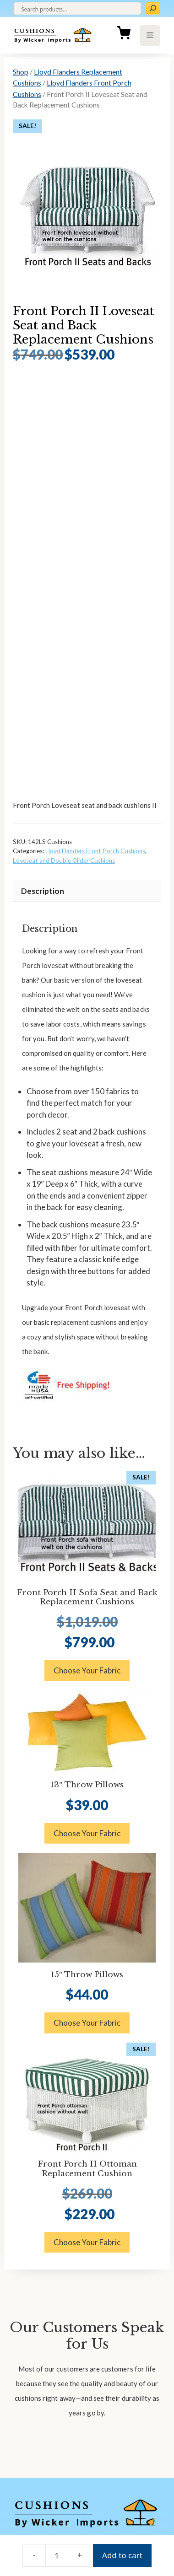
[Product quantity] (56, 2555)
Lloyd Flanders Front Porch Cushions (95, 851)
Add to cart (122, 2555)
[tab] (87, 891)
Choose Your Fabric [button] (87, 1670)
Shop (20, 71)
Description (42, 891)
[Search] (153, 8)
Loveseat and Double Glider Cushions (64, 860)
